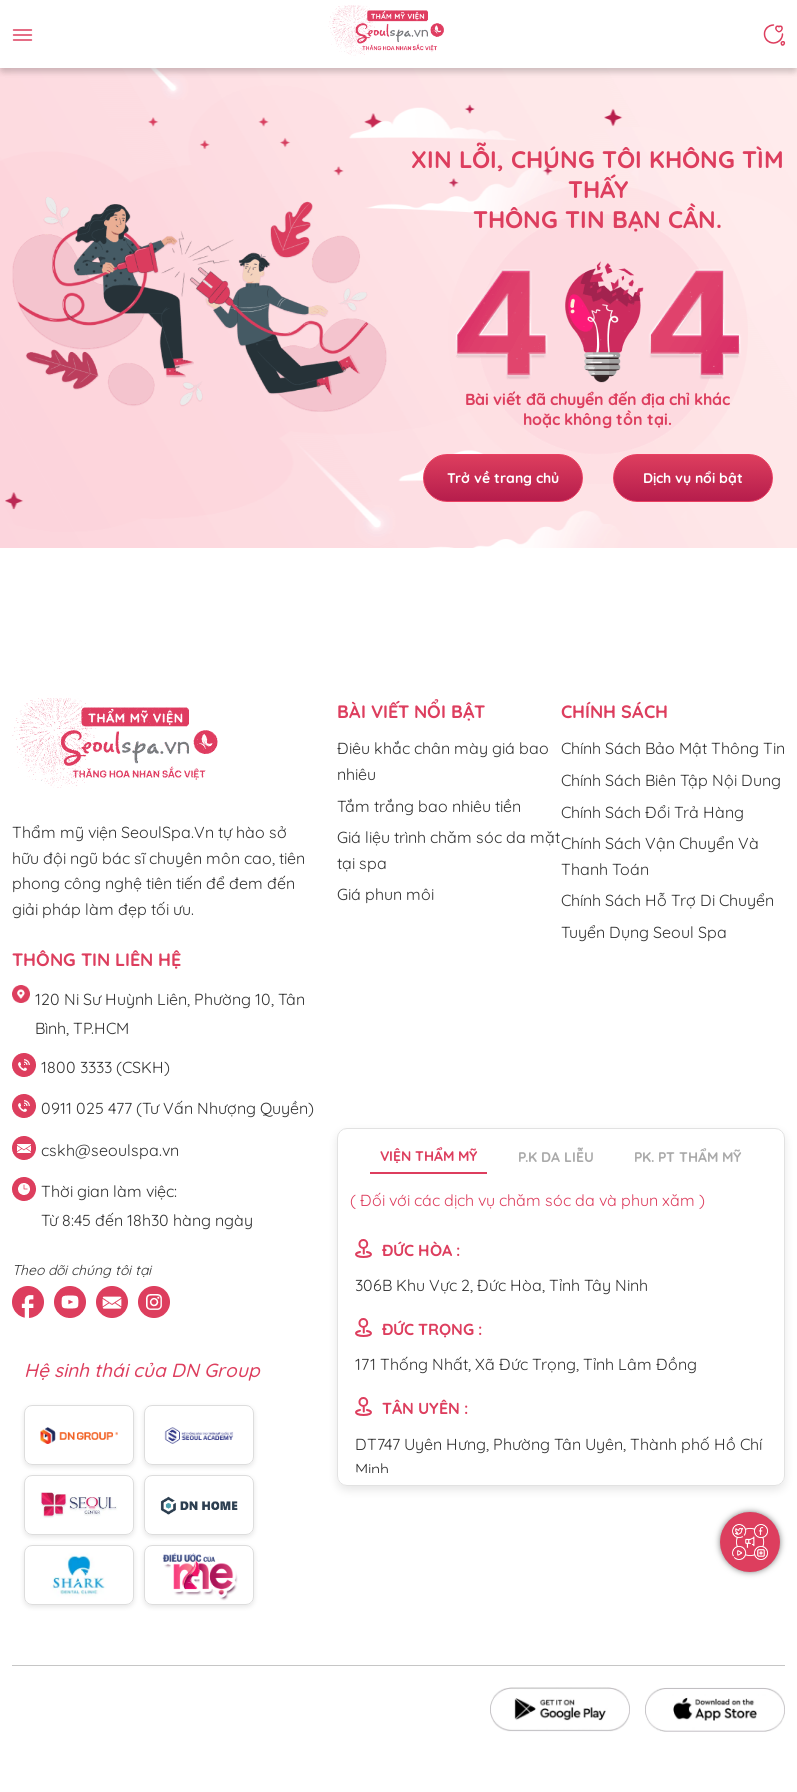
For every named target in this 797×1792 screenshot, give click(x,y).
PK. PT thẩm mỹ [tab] (687, 1157)
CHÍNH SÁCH (614, 711)
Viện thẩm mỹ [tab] (428, 1156)
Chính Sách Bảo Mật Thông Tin (673, 748)
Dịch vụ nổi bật (693, 478)
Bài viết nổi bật (411, 711)
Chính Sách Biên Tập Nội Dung (671, 780)
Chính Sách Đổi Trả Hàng (652, 812)
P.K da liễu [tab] (556, 1157)
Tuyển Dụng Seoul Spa (644, 932)
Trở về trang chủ (503, 478)
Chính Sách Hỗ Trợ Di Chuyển (667, 900)
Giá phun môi (385, 894)
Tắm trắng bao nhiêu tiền (429, 806)
